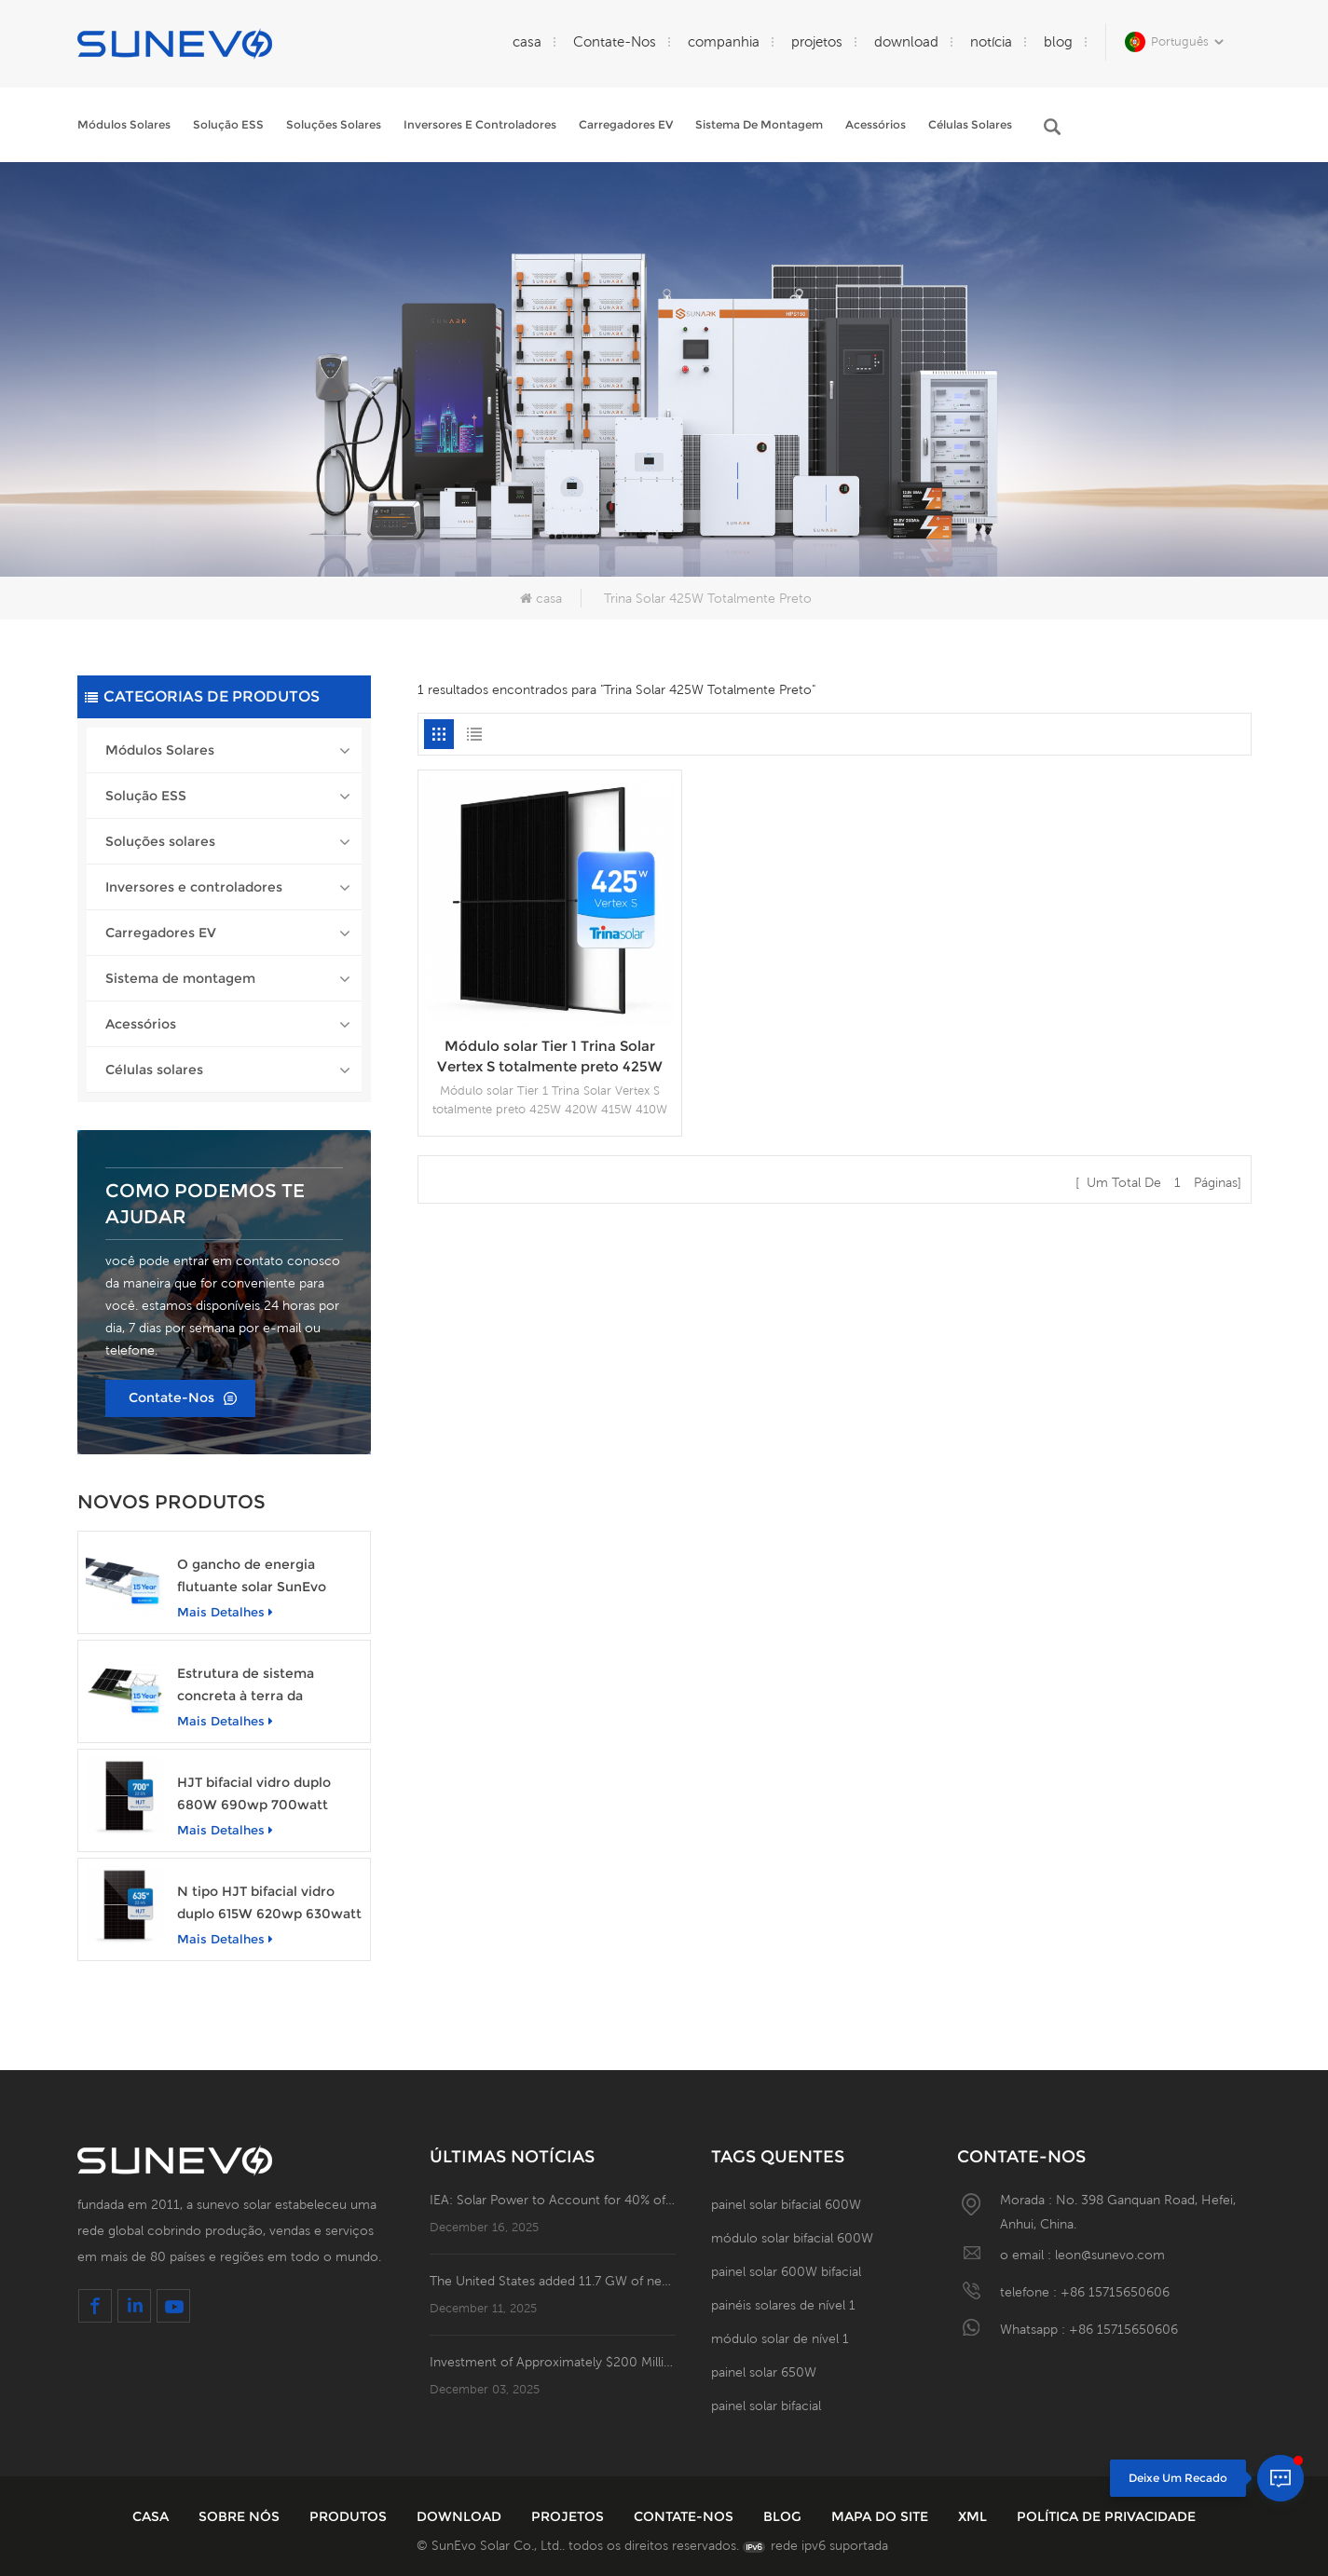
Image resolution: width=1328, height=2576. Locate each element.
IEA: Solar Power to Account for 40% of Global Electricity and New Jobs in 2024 (553, 2199)
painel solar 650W (763, 2372)
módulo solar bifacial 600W (792, 2237)
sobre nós (241, 2516)
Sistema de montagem (759, 124)
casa (527, 41)
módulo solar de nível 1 (780, 2338)
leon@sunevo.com (1110, 2254)
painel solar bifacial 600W (786, 2204)
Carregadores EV (626, 124)
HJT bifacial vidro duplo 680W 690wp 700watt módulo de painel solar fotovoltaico (254, 1795)
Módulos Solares (124, 124)
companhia (724, 41)
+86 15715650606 (1115, 2291)
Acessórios (875, 124)
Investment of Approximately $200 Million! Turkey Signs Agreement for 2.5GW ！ (553, 2361)
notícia (991, 41)
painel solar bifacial (766, 2405)
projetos (816, 41)
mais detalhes (225, 1611)
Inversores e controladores (480, 124)
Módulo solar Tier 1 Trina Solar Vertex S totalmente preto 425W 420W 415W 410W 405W (550, 1057)
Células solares (970, 124)
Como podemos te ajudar (205, 1203)
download (906, 41)
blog (1058, 41)
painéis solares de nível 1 (783, 2304)
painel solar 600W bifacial (786, 2271)
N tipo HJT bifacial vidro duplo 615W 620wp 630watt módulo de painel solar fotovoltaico (269, 1904)
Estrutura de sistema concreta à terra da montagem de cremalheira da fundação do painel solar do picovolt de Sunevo (267, 1686)
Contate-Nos (614, 41)
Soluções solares (333, 124)
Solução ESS (228, 124)
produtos (349, 2516)
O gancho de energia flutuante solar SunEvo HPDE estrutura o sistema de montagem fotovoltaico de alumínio (265, 1577)
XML (974, 2516)
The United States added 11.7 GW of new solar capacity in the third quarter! (553, 2280)
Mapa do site (881, 2516)
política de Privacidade (1106, 2516)
